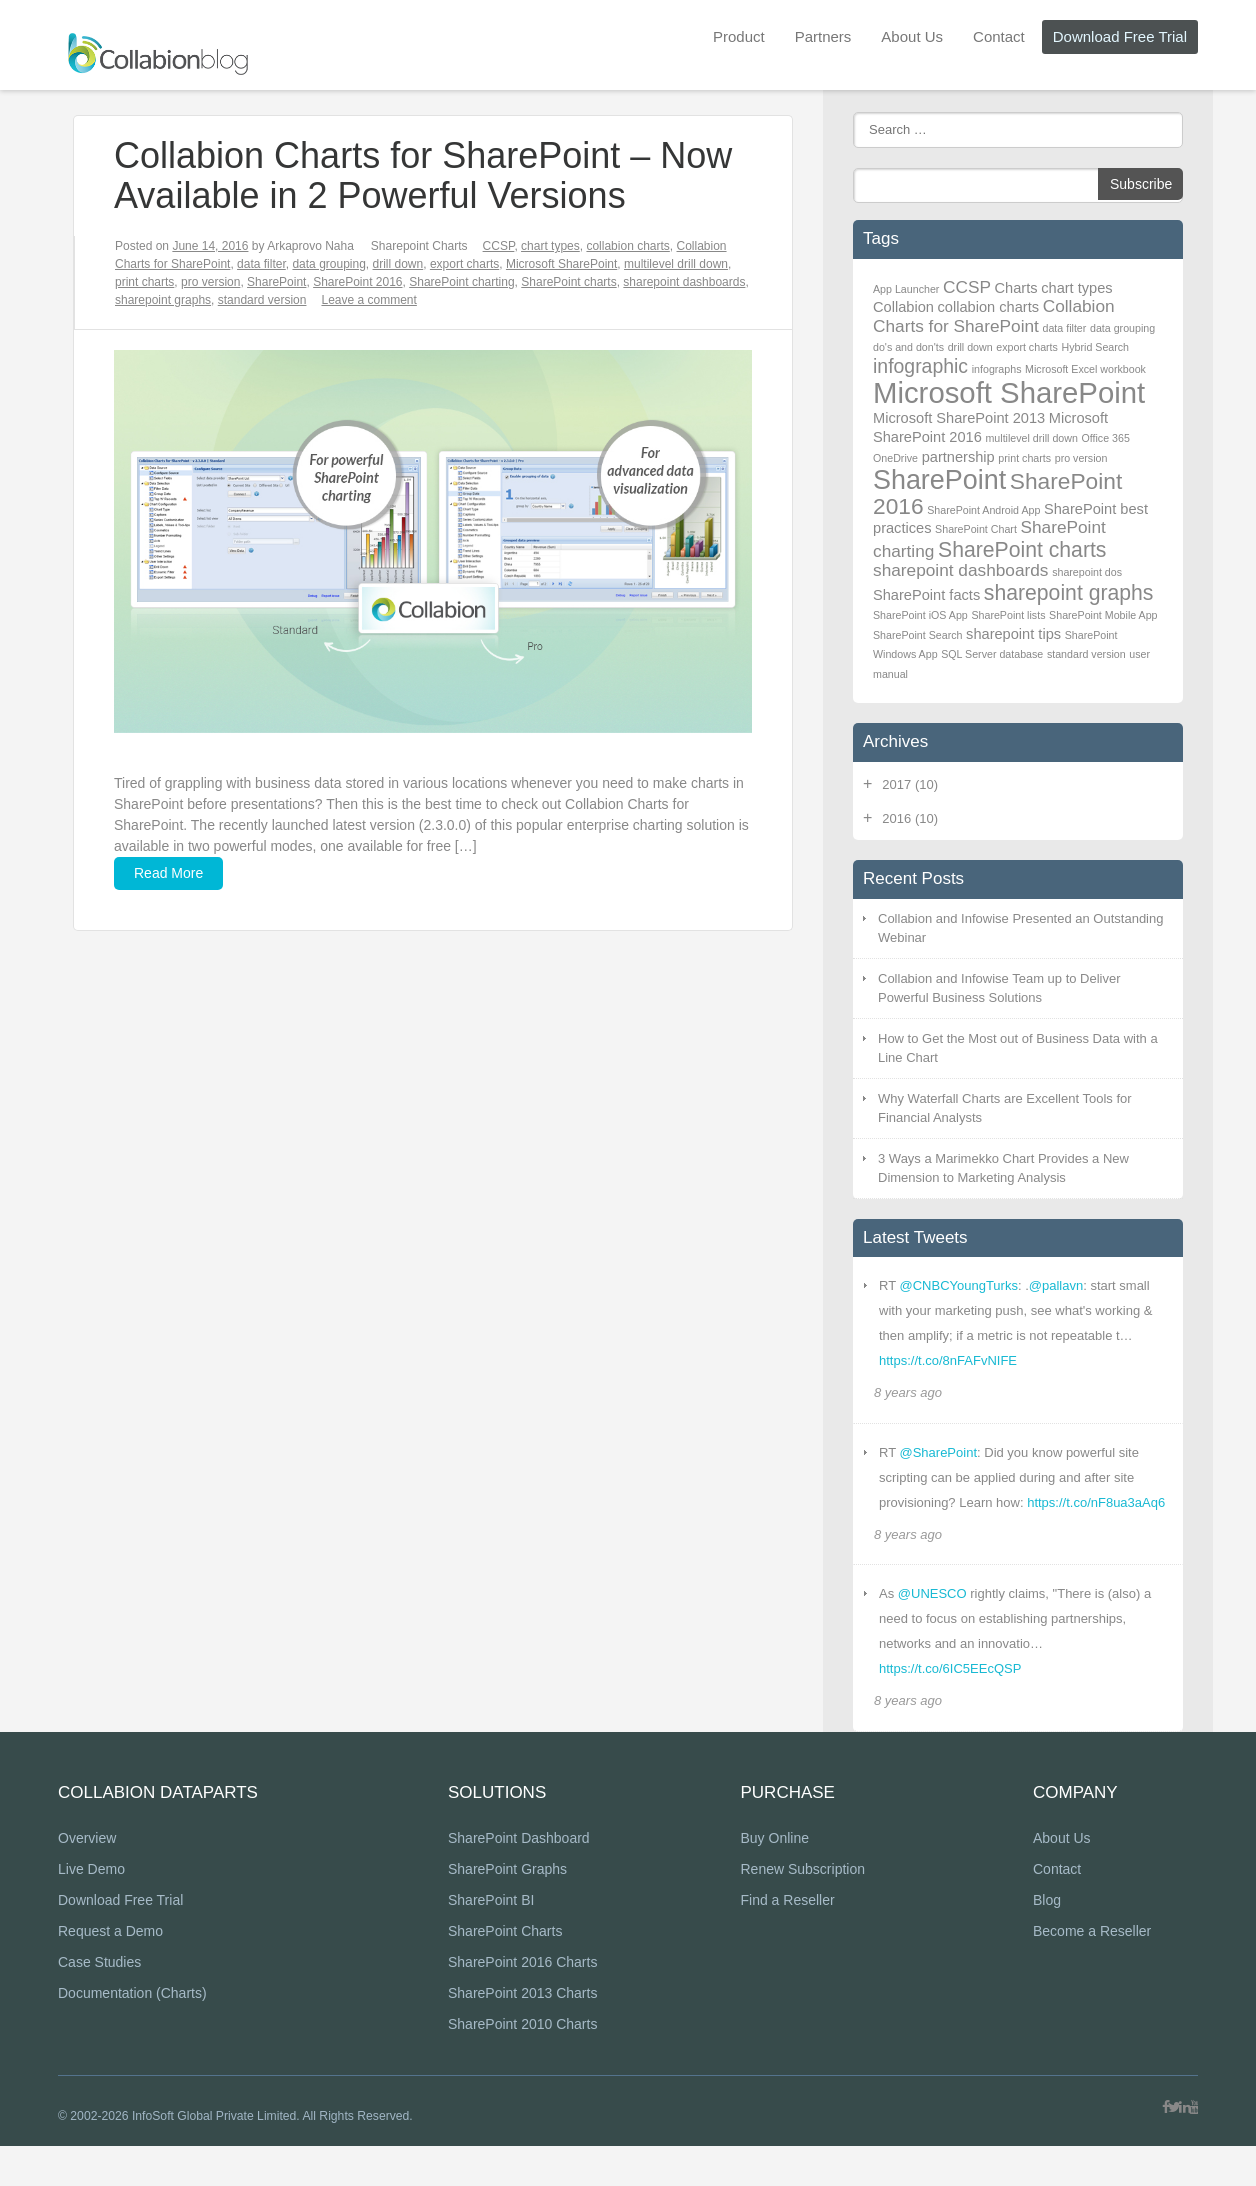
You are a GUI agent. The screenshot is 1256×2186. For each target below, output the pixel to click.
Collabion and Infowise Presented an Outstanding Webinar (1020, 928)
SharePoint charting (461, 282)
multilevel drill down (676, 264)
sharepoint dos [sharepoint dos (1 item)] (1087, 572)
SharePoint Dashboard (519, 1879)
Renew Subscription (802, 1910)
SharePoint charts (568, 282)
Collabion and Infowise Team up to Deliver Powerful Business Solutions (999, 988)
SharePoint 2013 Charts (522, 2034)
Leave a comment (368, 300)
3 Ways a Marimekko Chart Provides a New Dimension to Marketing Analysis (1003, 1168)
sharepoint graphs (163, 300)
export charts (464, 264)
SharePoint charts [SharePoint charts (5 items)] (1022, 549)
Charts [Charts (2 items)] (1016, 288)
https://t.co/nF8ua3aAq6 (1096, 1502)
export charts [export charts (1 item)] (1027, 347)
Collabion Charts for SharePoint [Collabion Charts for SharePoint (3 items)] (994, 316)
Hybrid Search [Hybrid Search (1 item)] (1096, 347)
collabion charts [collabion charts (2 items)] (989, 307)
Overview (87, 1879)
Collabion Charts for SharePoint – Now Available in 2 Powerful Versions (423, 175)
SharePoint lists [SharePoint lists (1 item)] (1008, 615)
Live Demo (91, 1910)
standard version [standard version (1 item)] (1086, 654)
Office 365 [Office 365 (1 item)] (1105, 438)
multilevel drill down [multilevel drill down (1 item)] (1031, 438)
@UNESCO (932, 1593)
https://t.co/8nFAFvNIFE (948, 1360)
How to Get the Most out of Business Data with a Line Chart (1018, 1048)
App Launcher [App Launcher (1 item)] (906, 289)
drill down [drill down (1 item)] (970, 347)
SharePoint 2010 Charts (522, 2065)
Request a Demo (110, 1972)
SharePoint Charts (505, 1972)
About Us (912, 36)
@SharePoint (938, 1452)
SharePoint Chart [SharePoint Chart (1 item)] (976, 529)
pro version (210, 282)
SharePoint (276, 282)
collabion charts (627, 246)
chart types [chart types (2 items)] (1076, 288)
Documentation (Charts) (132, 2034)
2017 (910, 784)
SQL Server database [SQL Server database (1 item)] (992, 654)
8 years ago (908, 1392)
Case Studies (99, 2003)
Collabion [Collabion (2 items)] (903, 307)
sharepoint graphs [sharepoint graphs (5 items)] (1069, 592)
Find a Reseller (787, 1941)
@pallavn (1056, 1285)
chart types (550, 246)
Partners (823, 36)
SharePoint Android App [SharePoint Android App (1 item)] (983, 510)
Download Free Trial (1120, 36)
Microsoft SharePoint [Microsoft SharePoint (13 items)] (1009, 392)
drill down (398, 264)
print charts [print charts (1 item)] (1024, 458)
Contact (999, 36)
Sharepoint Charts (419, 246)
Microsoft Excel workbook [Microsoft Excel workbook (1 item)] (1085, 369)
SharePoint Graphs (507, 1910)
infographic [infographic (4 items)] (920, 366)
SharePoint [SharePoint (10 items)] (939, 480)
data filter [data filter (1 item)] (1065, 328)
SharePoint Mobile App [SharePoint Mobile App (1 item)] (1103, 615)
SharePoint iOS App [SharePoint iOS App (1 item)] (920, 615)
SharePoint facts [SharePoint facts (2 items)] (926, 595)
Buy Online (774, 1879)
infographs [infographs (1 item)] (997, 369)
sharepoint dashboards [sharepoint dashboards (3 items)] (961, 570)
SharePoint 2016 (357, 282)
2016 (910, 818)
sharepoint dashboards (684, 282)
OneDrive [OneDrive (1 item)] (895, 458)
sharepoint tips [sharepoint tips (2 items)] (1013, 634)
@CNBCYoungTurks (958, 1285)
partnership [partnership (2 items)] (958, 457)
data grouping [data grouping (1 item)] (1122, 328)
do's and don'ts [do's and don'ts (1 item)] (908, 347)
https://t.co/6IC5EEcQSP (950, 1668)
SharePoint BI (491, 1941)
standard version (262, 300)
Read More (168, 873)
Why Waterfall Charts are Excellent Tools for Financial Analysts (1005, 1108)
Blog (1047, 1941)
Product (739, 36)
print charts (144, 282)
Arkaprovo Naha (310, 246)
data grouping (328, 264)
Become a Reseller (1092, 1972)
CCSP (499, 246)
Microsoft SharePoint (561, 264)
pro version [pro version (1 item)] (1081, 458)
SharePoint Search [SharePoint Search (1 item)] (917, 635)
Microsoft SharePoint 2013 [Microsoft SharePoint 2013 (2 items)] (959, 418)
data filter (261, 264)
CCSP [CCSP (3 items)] (967, 287)
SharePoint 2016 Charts (522, 2003)
